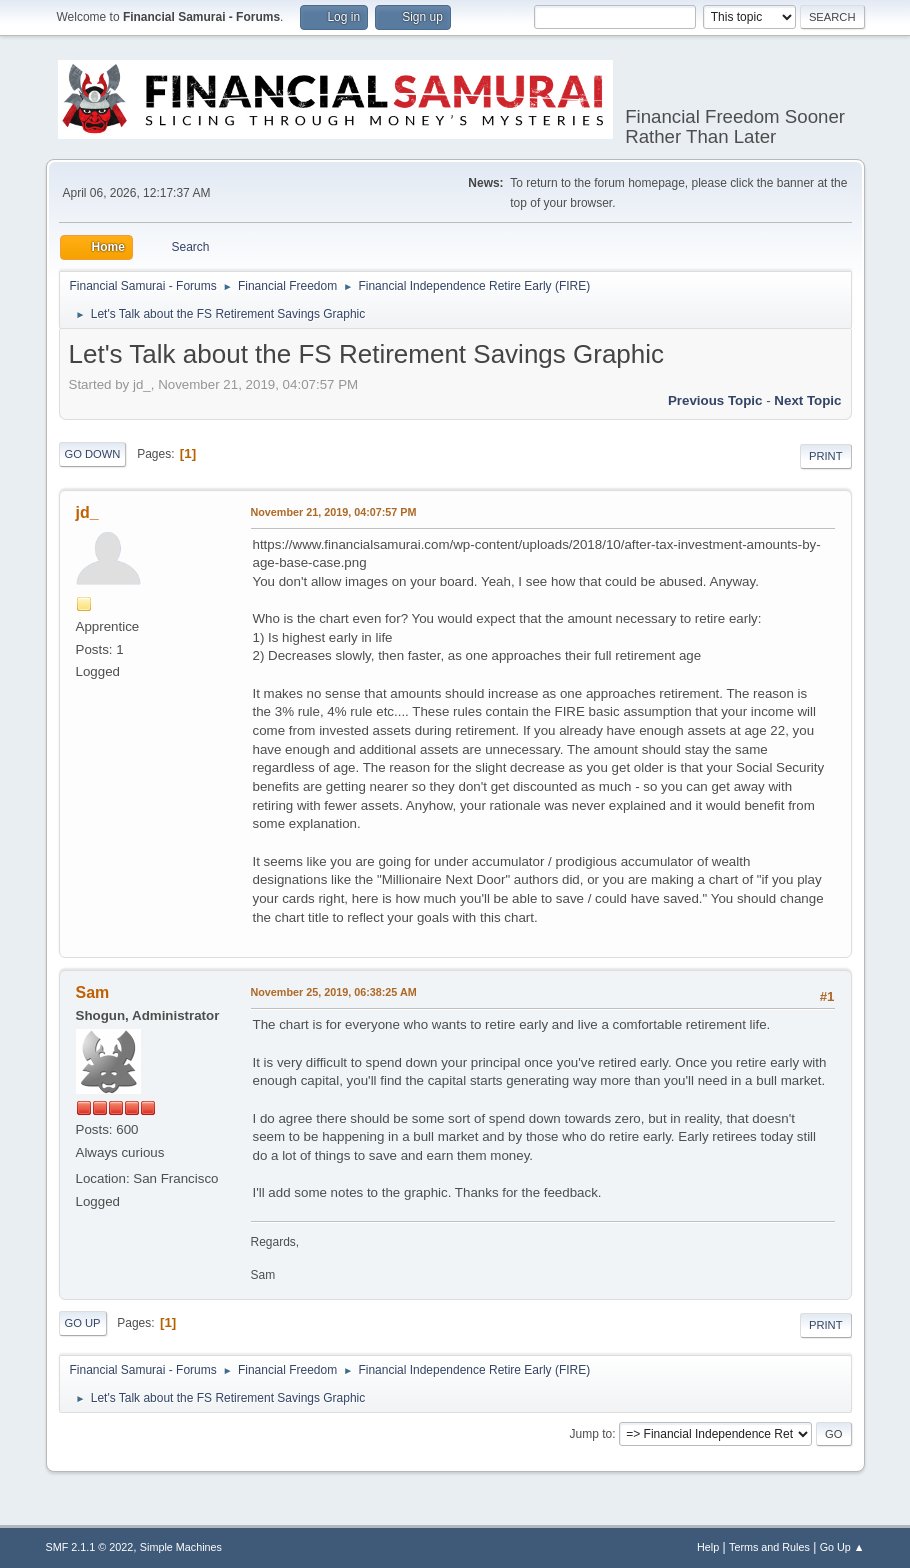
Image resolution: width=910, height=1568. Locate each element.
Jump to (591, 1434)
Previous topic (715, 400)
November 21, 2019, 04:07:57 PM (334, 512)
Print (826, 456)
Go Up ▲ (842, 1547)
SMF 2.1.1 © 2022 (90, 1547)
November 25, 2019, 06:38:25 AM (334, 992)
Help (708, 1547)
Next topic (807, 400)
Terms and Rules (769, 1547)
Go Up (83, 1323)
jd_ (87, 512)
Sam (93, 992)
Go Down (93, 454)
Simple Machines (181, 1547)
